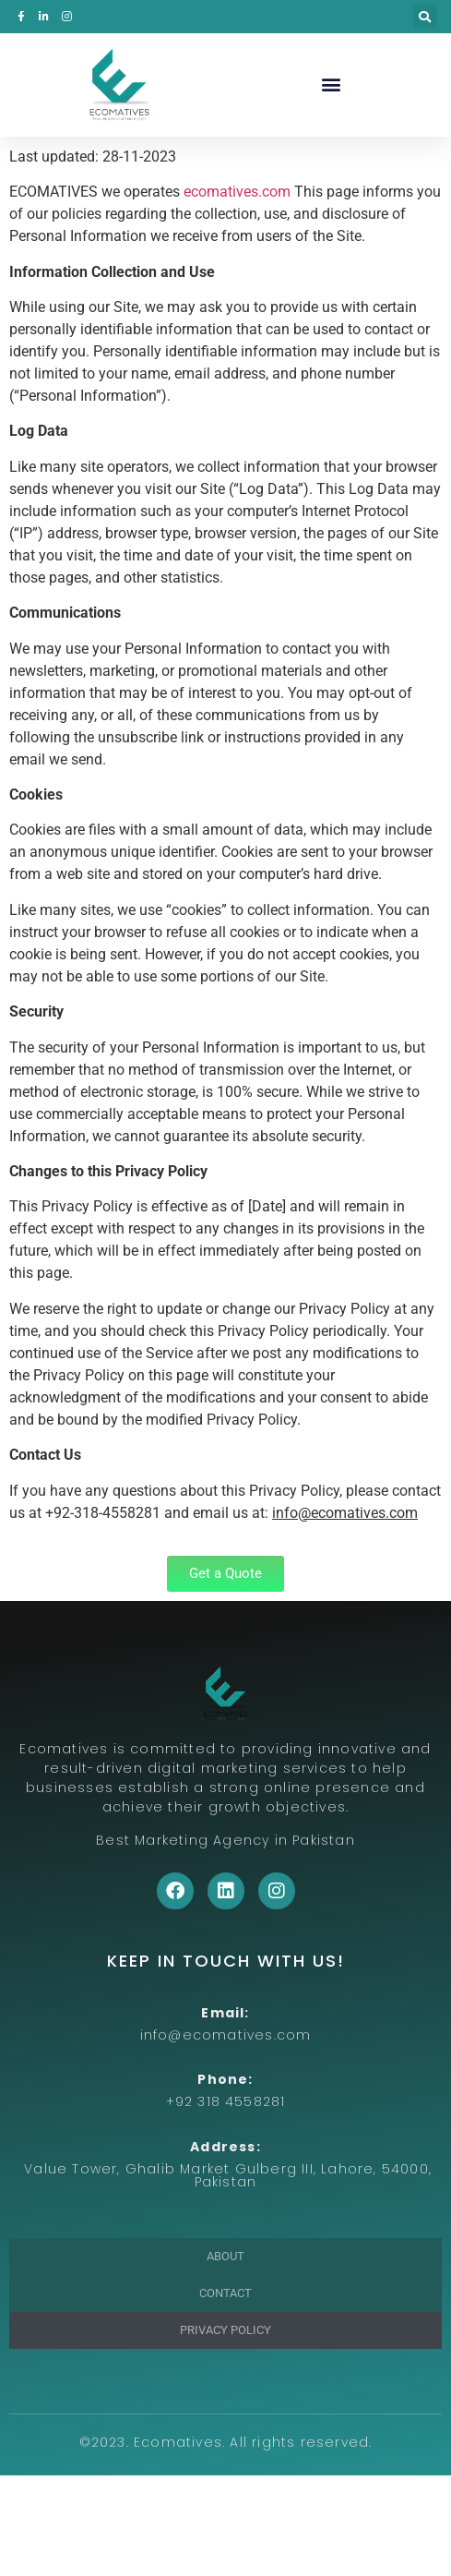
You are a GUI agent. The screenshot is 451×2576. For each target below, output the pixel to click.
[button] (425, 17)
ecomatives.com (237, 191)
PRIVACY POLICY (225, 2330)
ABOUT (225, 2256)
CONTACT (225, 2293)
